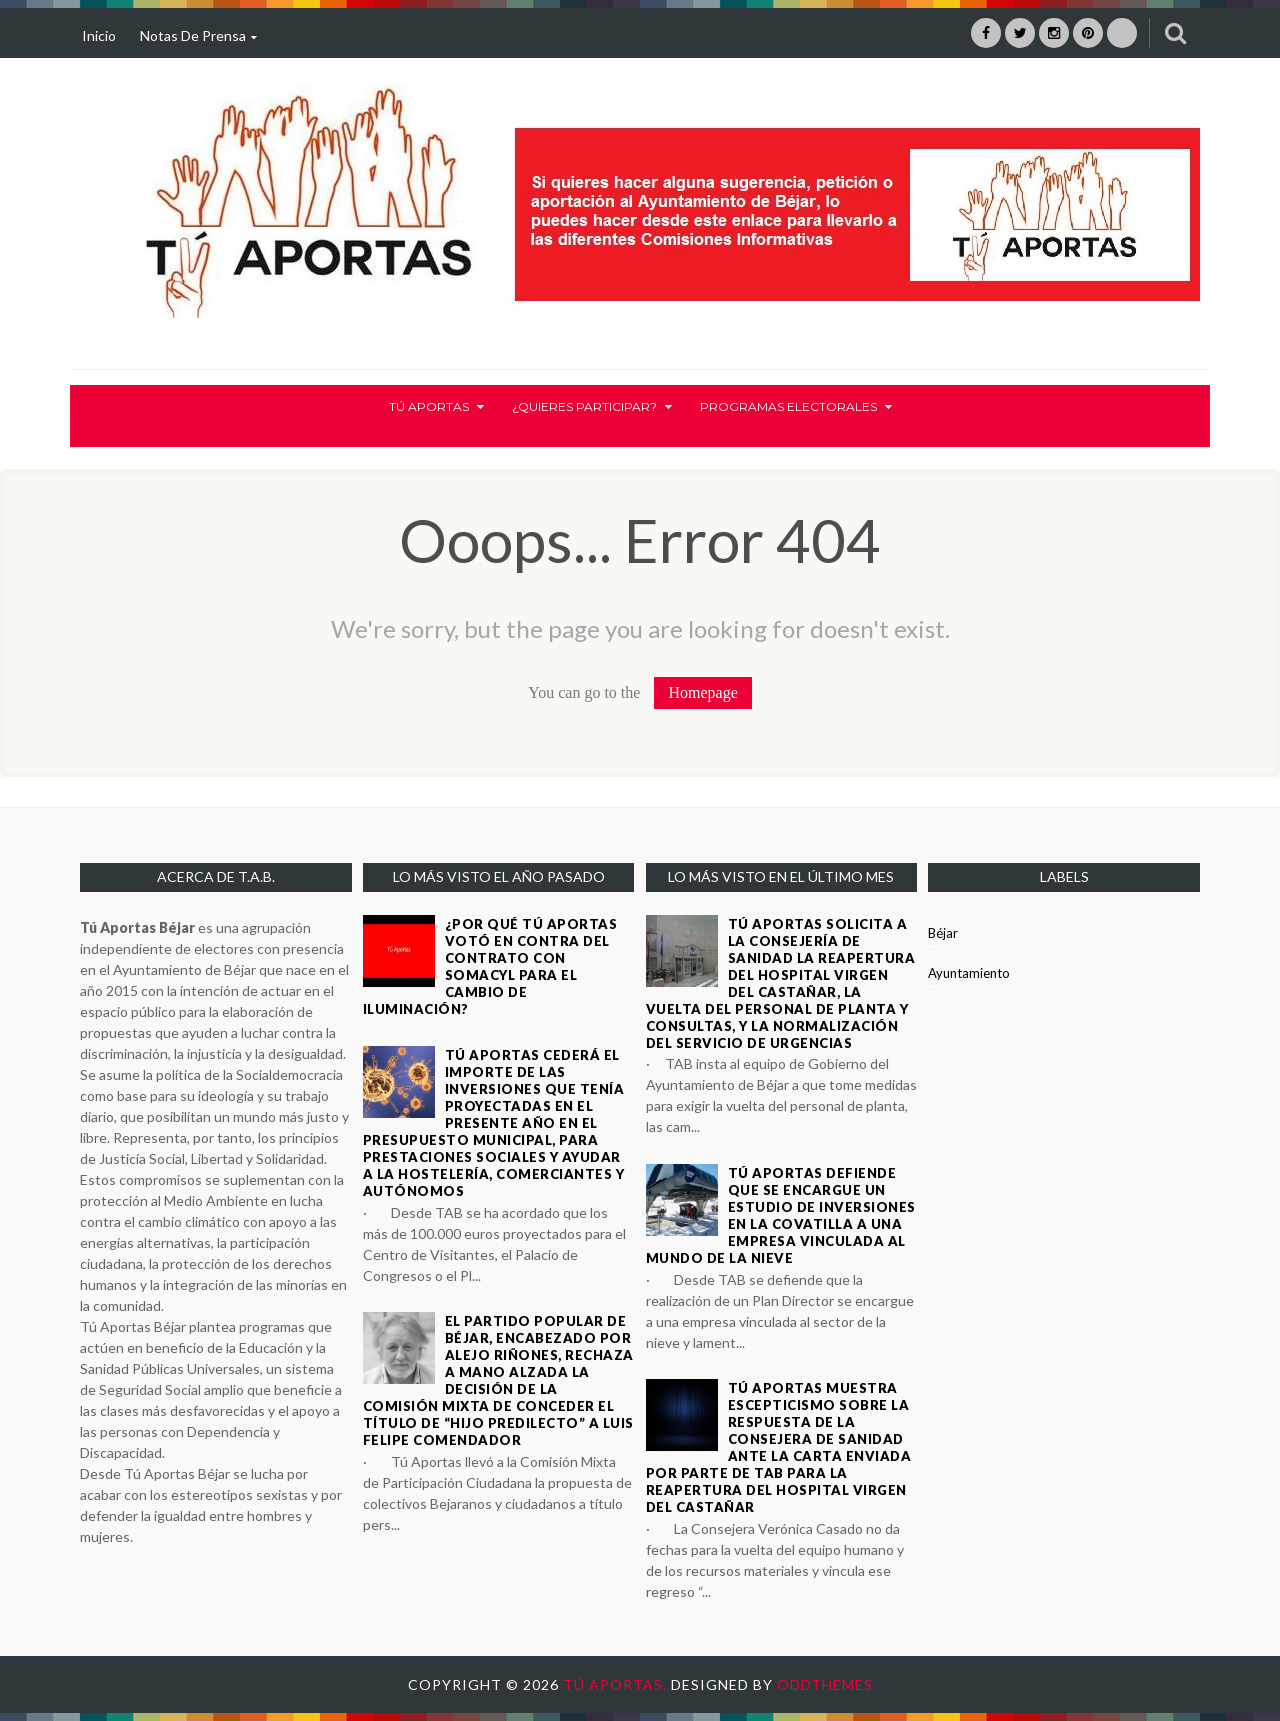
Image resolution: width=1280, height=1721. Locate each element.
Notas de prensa (198, 35)
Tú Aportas (436, 406)
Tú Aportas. (617, 1684)
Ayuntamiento (969, 973)
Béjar (943, 933)
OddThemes (825, 1684)
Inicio (99, 35)
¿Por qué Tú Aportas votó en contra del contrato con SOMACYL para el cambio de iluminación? (490, 966)
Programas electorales (796, 406)
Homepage (702, 692)
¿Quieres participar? (592, 406)
